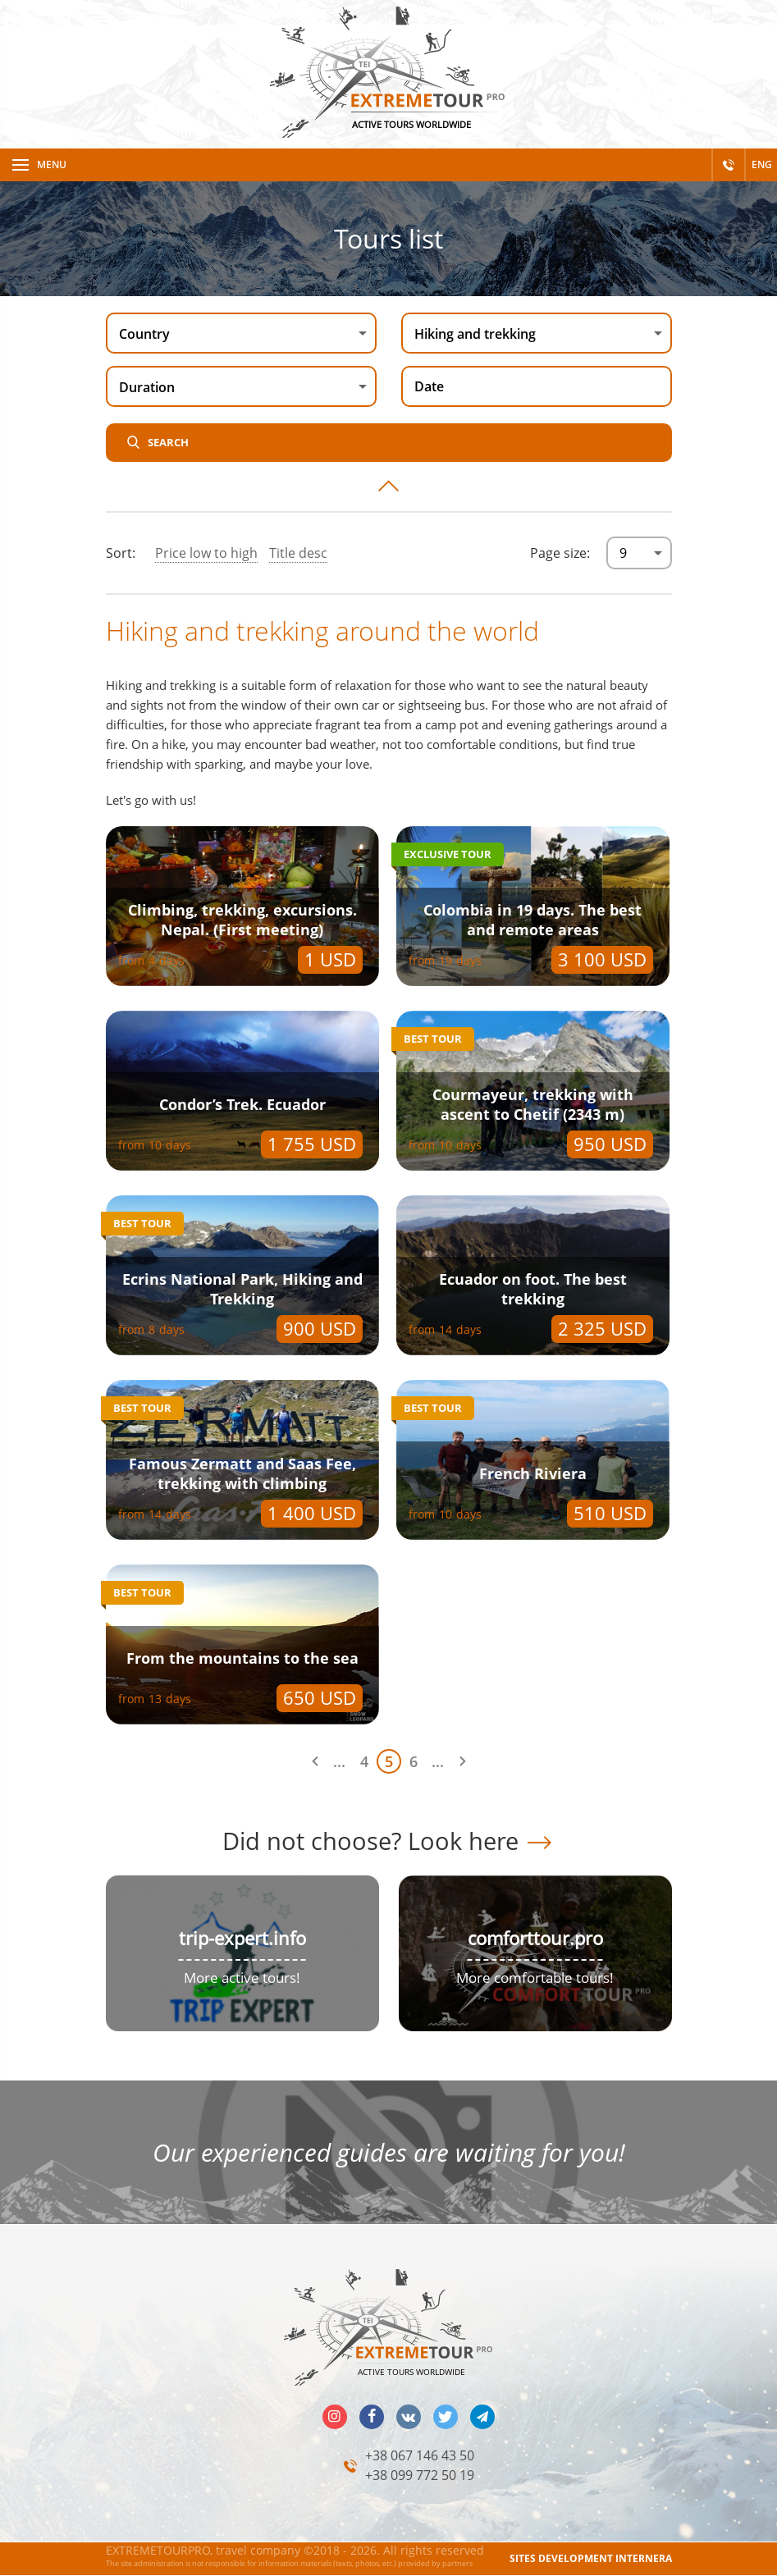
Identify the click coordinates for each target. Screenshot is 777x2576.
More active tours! (242, 1977)
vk (408, 2417)
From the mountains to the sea (242, 1658)
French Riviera (533, 1473)
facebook (371, 2417)
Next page (462, 1761)
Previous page (315, 1761)
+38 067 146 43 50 (419, 2455)
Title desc (298, 553)
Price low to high (206, 553)
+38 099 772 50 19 (419, 2475)
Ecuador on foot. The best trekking (533, 1289)
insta (334, 2417)
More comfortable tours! (535, 1977)
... (339, 1761)
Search (168, 442)
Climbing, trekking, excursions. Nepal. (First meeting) (242, 919)
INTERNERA (643, 2558)
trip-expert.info (242, 1938)
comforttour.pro (535, 1938)
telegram (482, 2417)
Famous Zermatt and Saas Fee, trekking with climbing (242, 1473)
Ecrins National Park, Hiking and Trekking (242, 1289)
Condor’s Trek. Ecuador (242, 1104)
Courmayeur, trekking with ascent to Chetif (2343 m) (532, 1104)
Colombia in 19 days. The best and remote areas (532, 919)
